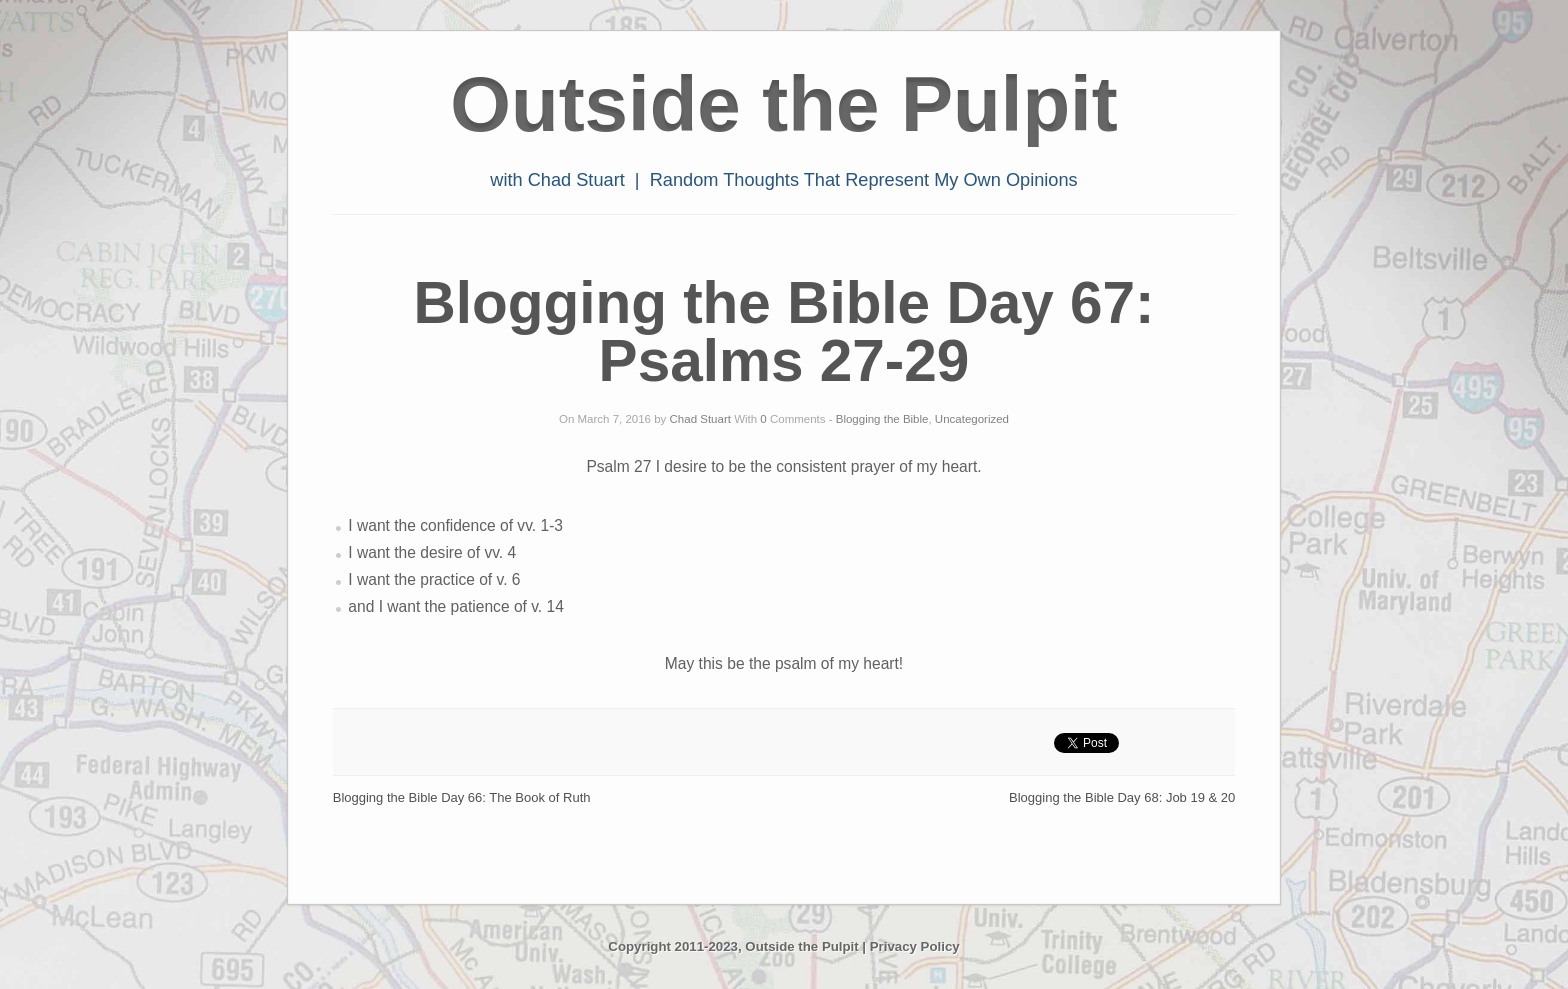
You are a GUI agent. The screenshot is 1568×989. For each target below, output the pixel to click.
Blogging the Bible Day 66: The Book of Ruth (462, 797)
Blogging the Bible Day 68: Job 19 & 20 (1122, 797)
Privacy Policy (915, 946)
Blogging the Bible (882, 419)
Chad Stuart (700, 419)
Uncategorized (972, 419)
